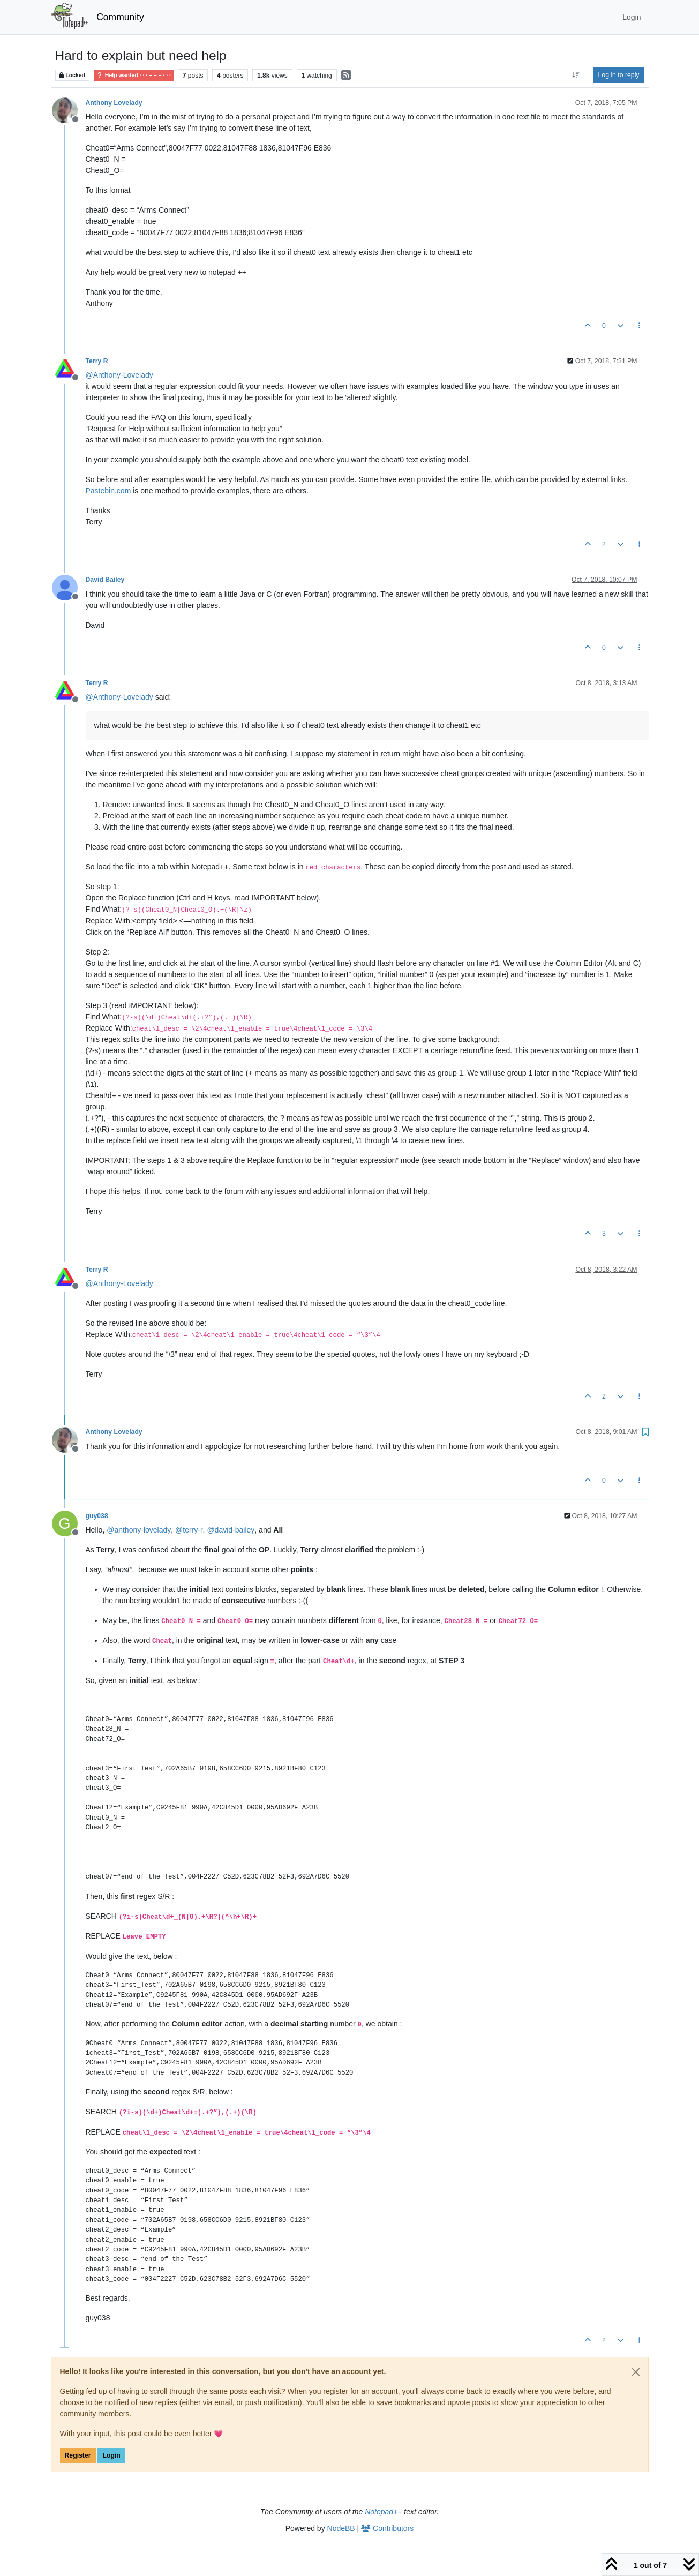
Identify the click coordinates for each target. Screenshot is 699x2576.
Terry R (97, 361)
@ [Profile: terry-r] (189, 1530)
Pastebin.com (108, 490)
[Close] (635, 2371)
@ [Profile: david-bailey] (230, 1530)
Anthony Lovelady (114, 103)
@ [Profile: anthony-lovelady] (139, 1530)
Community (120, 17)
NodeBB (341, 2528)
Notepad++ (383, 2511)
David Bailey (105, 579)
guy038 (97, 1516)
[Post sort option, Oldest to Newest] (575, 74)
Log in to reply (619, 75)
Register (78, 2455)
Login (111, 2455)
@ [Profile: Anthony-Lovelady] (119, 375)
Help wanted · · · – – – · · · (133, 75)
